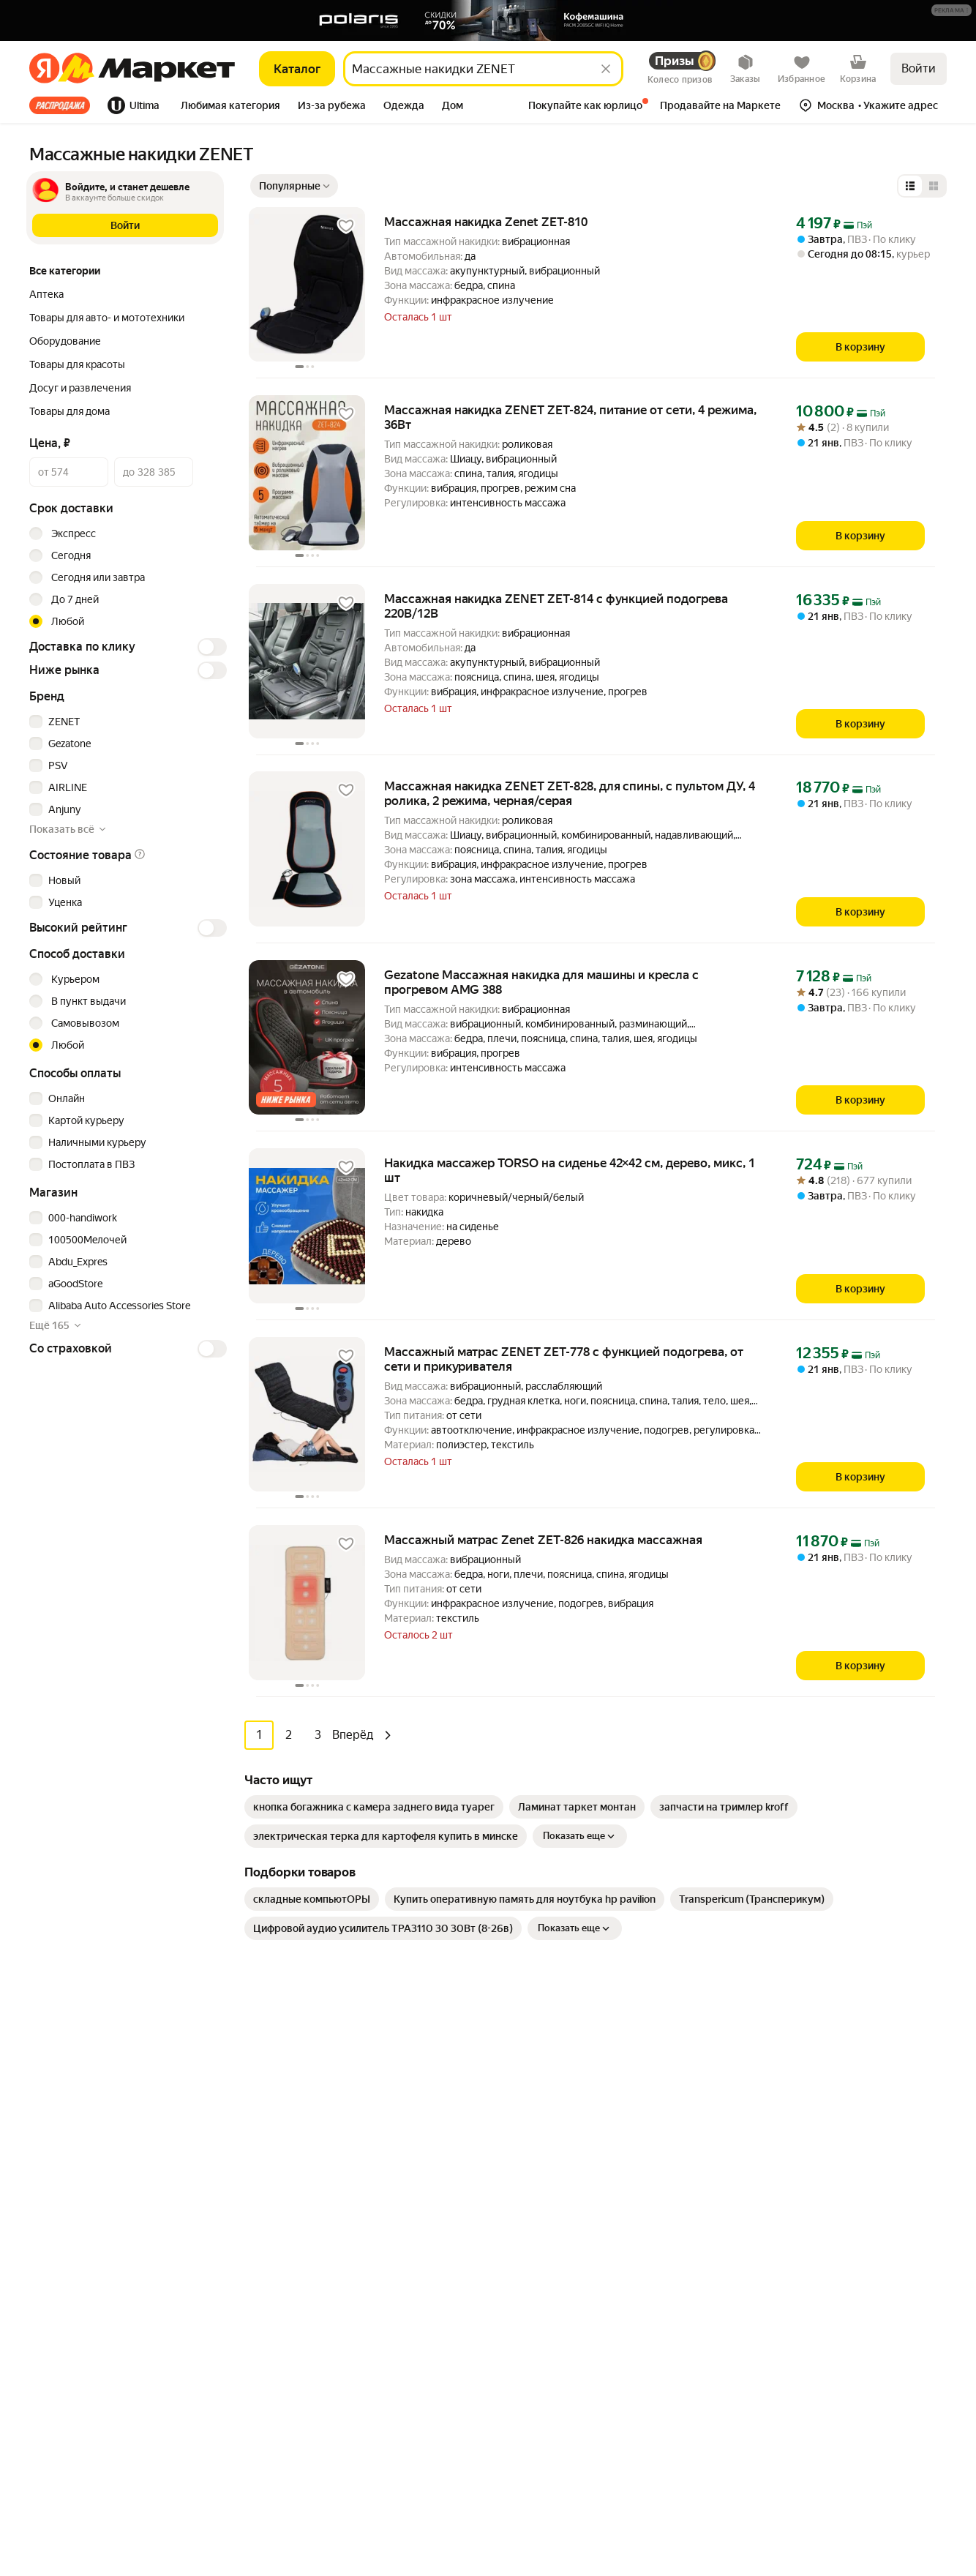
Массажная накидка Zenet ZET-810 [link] (486, 221)
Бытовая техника (302, 2103)
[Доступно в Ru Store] (171, 2153)
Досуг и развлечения (313, 2059)
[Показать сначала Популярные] (294, 186)
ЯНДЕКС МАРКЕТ (911, 2483)
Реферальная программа (807, 2081)
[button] (951, 10)
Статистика (65, 2492)
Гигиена (281, 2125)
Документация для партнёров (562, 2356)
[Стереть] (606, 68)
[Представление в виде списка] (910, 186)
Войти (918, 68)
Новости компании (793, 2059)
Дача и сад (287, 2279)
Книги (276, 2301)
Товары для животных (314, 2367)
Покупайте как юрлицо (544, 2125)
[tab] (64, 105)
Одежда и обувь (300, 2169)
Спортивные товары (310, 2345)
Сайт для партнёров (537, 2378)
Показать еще (580, 1836)
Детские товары (301, 2410)
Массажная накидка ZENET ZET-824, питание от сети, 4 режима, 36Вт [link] (570, 417)
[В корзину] (860, 347)
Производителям (789, 2103)
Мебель (280, 2081)
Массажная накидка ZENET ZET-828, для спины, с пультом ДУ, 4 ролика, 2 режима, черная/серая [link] (569, 793)
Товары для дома (302, 2191)
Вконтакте (786, 2314)
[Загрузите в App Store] (26, 2153)
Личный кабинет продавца (553, 2312)
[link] (373, 1807)
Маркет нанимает (790, 2147)
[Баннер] (488, 20)
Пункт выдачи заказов (801, 2125)
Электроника (293, 2147)
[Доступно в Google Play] (74, 2153)
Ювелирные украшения (318, 2432)
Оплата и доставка (534, 2081)
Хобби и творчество (310, 2257)
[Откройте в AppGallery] (122, 2153)
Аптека (279, 2213)
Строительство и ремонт (321, 2389)
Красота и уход (298, 2235)
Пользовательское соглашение (187, 2492)
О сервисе (515, 2147)
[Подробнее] (952, 11)
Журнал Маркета (530, 2191)
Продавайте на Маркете (547, 2334)
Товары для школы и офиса (326, 2323)
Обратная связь (527, 2103)
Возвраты (513, 2169)
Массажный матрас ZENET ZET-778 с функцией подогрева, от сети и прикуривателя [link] (563, 1359)
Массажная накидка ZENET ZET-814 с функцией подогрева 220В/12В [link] (556, 606)
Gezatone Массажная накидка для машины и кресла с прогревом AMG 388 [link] (541, 982)
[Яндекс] (44, 69)
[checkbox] (125, 721)
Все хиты (59, 105)
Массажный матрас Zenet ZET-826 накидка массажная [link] (543, 1539)
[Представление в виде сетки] (933, 186)
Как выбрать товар (534, 2059)
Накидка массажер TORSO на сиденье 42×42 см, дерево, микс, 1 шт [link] (569, 1170)
